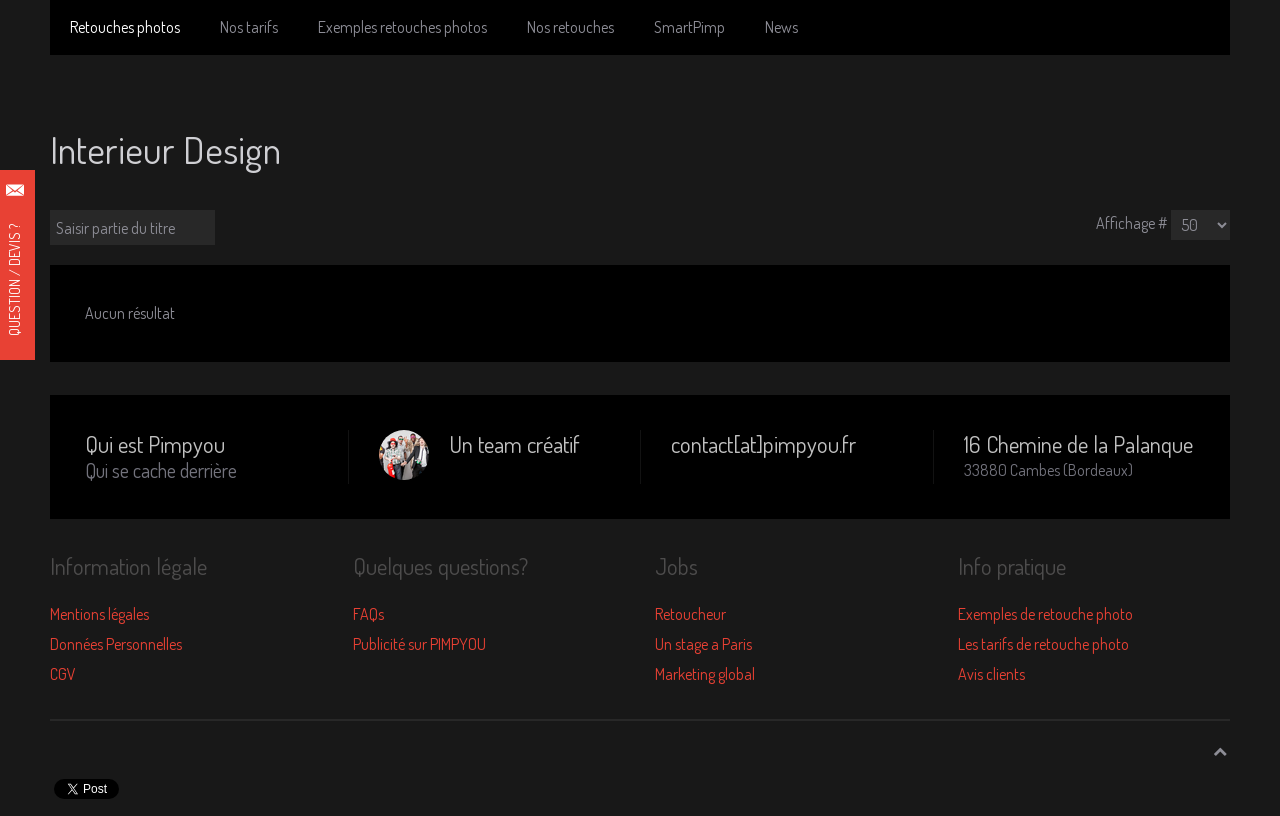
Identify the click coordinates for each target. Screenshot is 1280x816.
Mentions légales (99, 614)
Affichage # (1132, 223)
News (781, 27)
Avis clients (991, 674)
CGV (63, 674)
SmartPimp (689, 27)
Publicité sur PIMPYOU (419, 644)
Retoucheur (690, 614)
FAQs (368, 614)
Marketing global (705, 674)
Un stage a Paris (703, 644)
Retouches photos (125, 27)
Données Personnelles (116, 644)
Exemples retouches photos (402, 27)
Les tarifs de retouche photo (1043, 644)
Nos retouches (570, 27)
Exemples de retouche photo (1045, 614)
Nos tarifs (249, 27)
